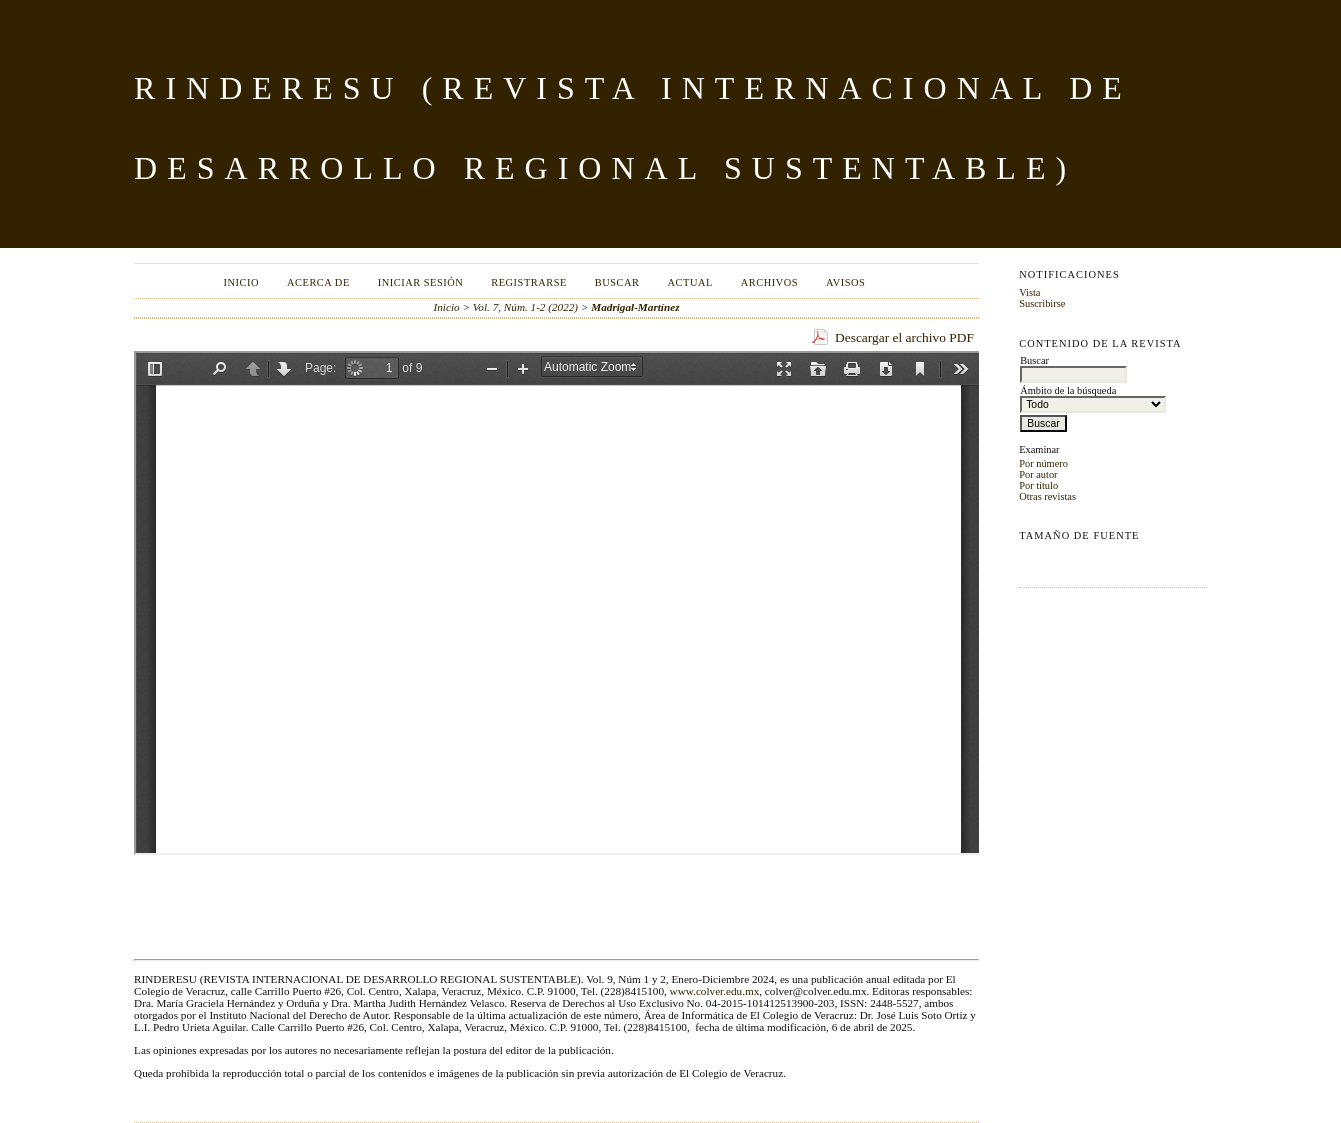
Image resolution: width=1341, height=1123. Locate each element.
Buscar (617, 282)
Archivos (769, 282)
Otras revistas (1047, 496)
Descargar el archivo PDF (904, 337)
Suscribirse (1042, 303)
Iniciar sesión (421, 282)
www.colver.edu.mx (715, 991)
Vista (1029, 292)
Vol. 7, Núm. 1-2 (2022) (525, 307)
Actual (690, 282)
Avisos (845, 282)
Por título (1038, 485)
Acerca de (318, 282)
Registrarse (529, 282)
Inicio (241, 282)
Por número (1043, 463)
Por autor (1038, 474)
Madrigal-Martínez (635, 307)
